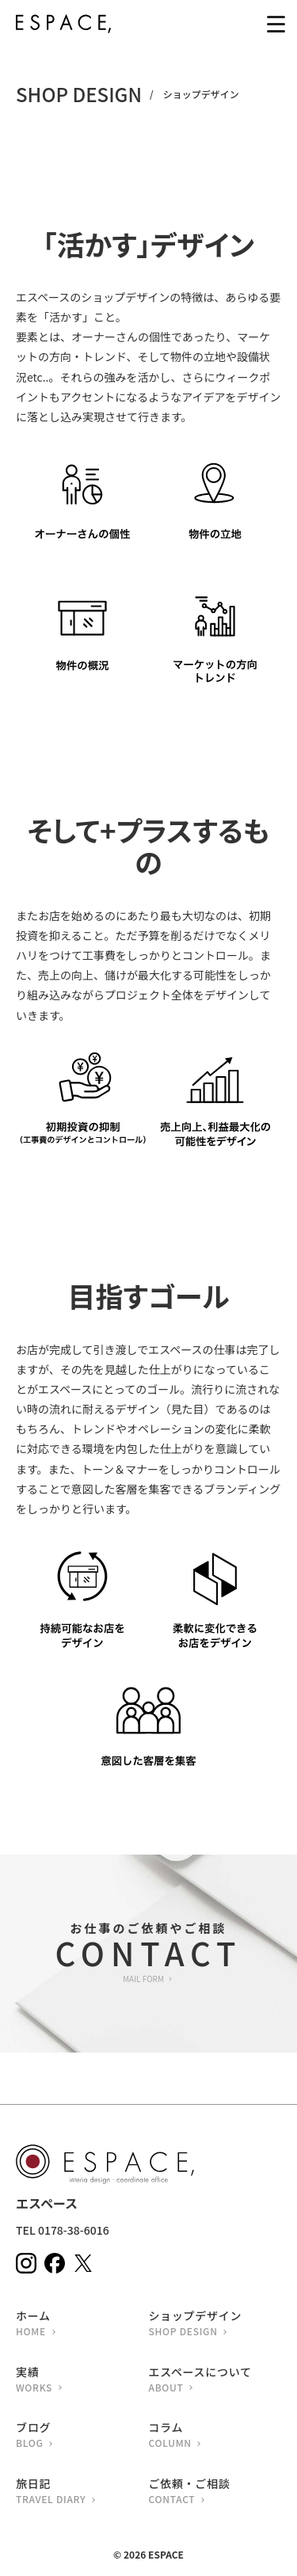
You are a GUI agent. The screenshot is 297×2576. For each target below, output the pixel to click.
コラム (215, 2436)
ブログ (82, 2436)
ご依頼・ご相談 (215, 2492)
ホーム (82, 2325)
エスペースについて (215, 2381)
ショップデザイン (215, 2325)
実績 (82, 2381)
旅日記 (82, 2492)
